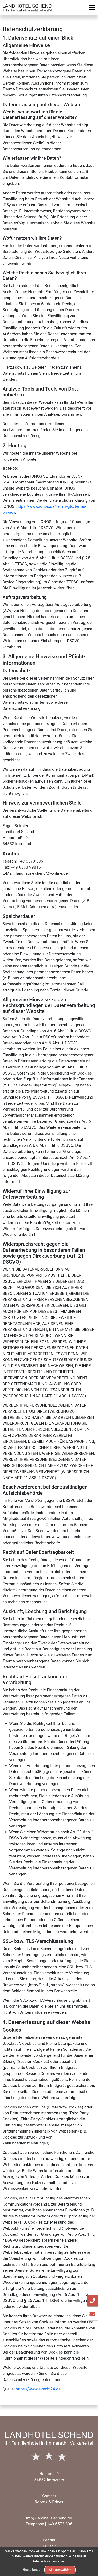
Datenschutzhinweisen (48, 2561)
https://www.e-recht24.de (38, 2389)
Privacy (49, 2546)
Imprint (49, 2540)
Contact (49, 2496)
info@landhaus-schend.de (49, 2518)
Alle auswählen (60, 2570)
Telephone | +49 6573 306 (49, 2524)
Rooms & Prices (49, 2502)
